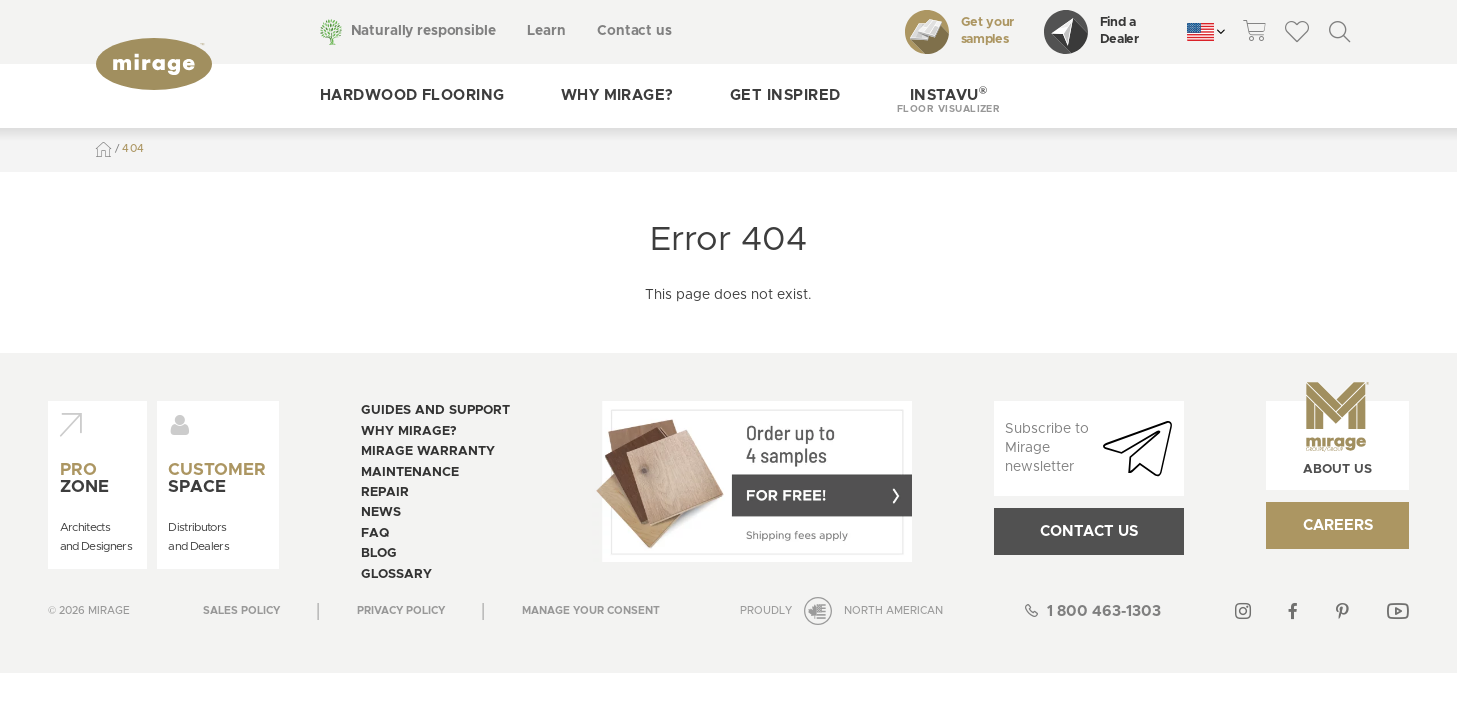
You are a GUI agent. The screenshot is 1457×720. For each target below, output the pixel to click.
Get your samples (959, 32)
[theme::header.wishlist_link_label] (1297, 32)
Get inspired (785, 95)
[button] (949, 96)
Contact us (634, 31)
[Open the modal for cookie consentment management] (591, 611)
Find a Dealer (1091, 32)
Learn (546, 31)
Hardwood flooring (412, 95)
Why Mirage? (617, 95)
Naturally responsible (423, 31)
